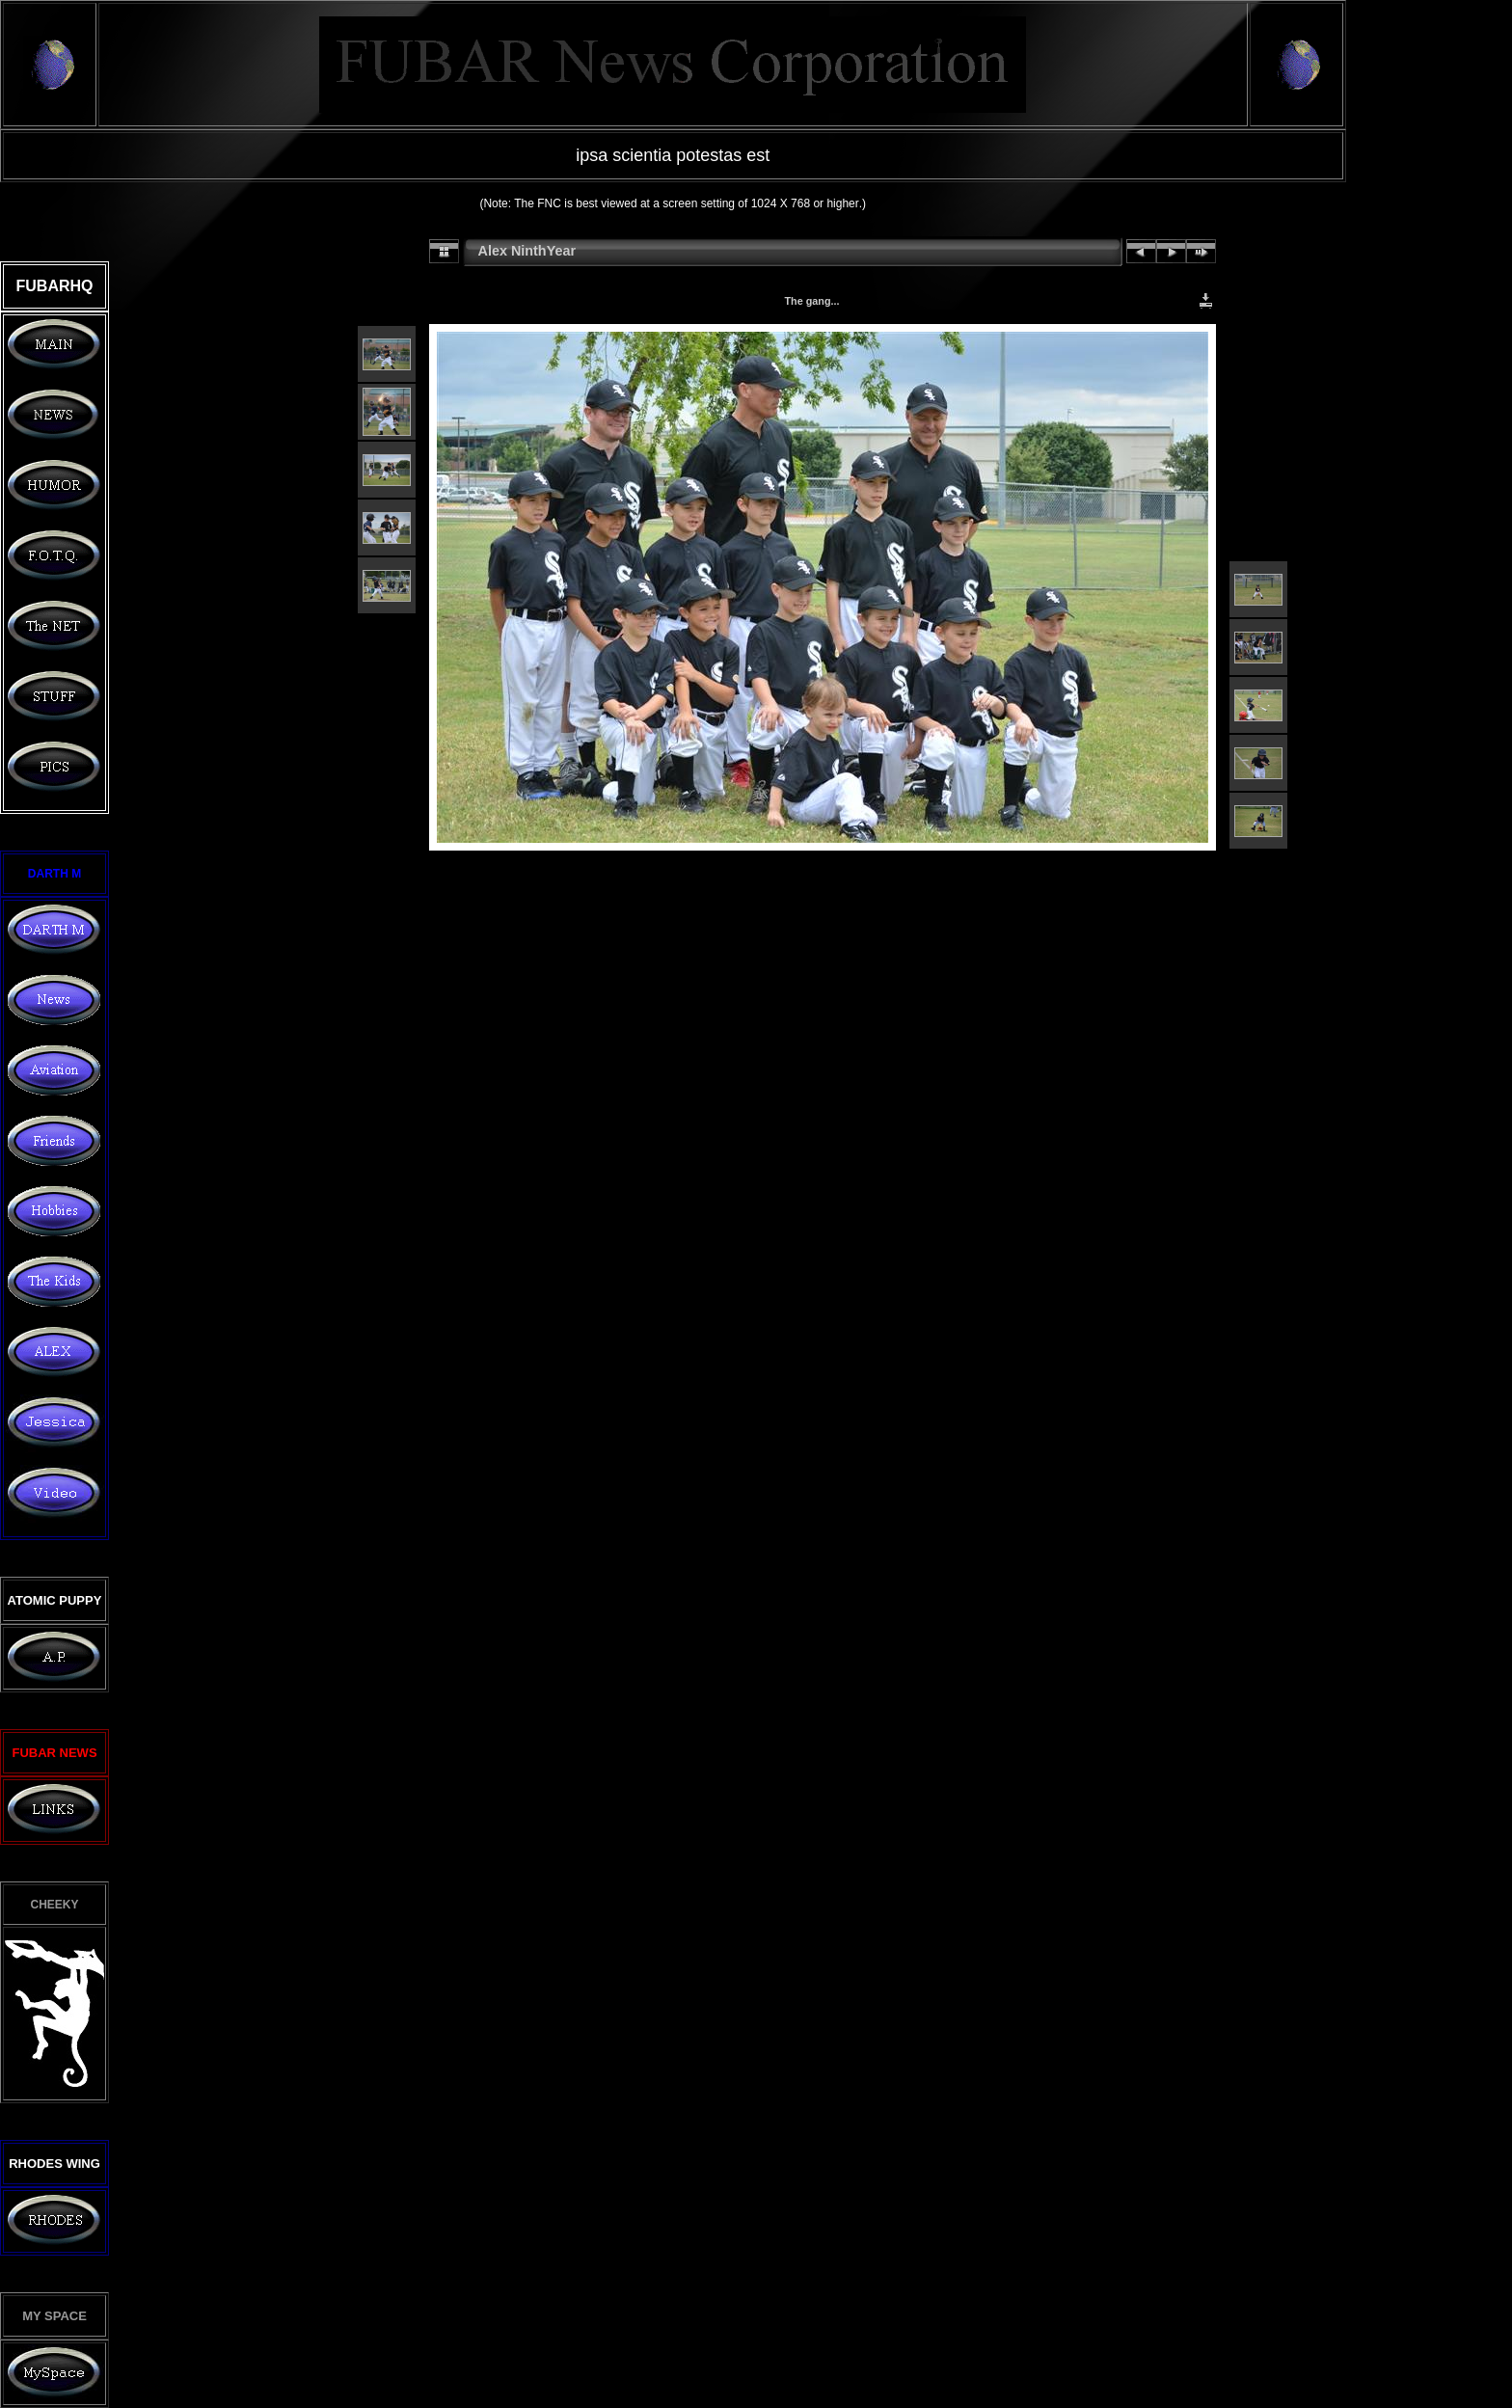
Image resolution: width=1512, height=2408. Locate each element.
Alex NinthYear (527, 250)
